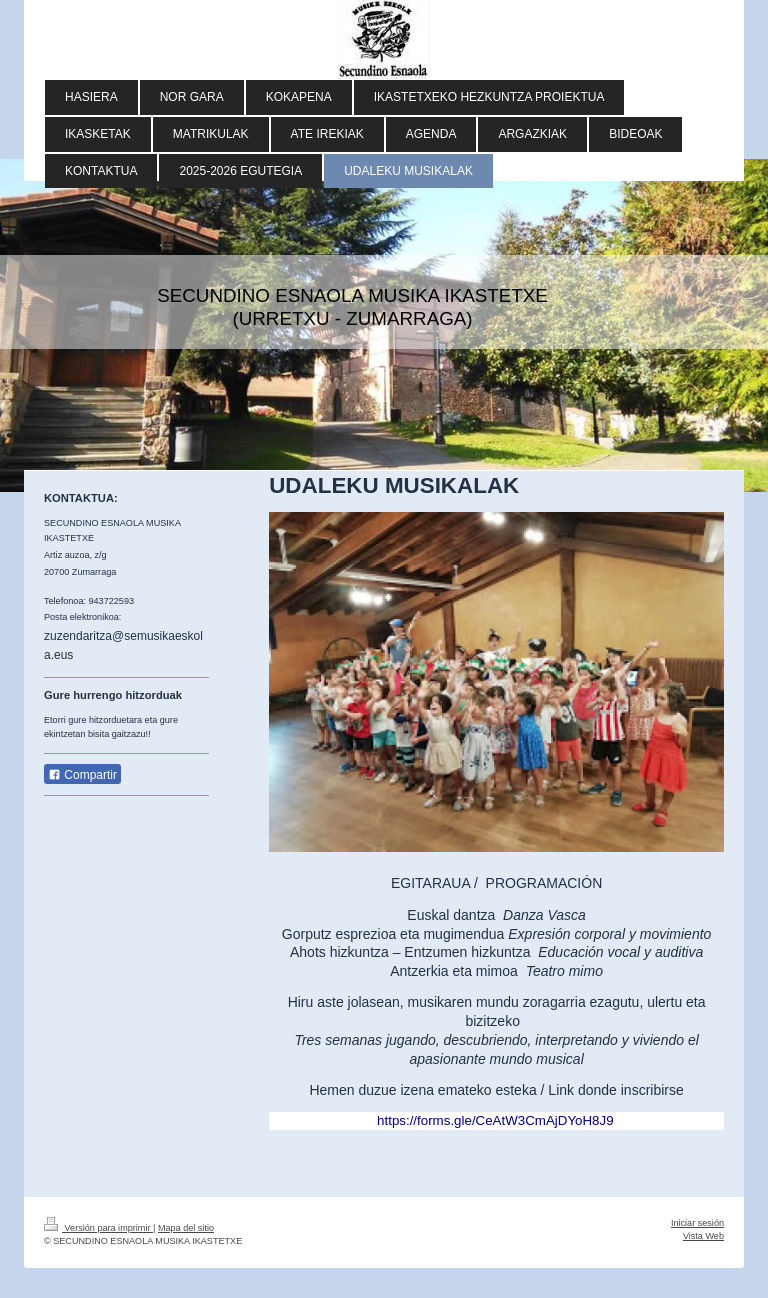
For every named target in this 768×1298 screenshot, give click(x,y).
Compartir (82, 775)
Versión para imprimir (98, 1228)
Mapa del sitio (186, 1228)
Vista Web (703, 1236)
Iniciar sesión (697, 1223)
